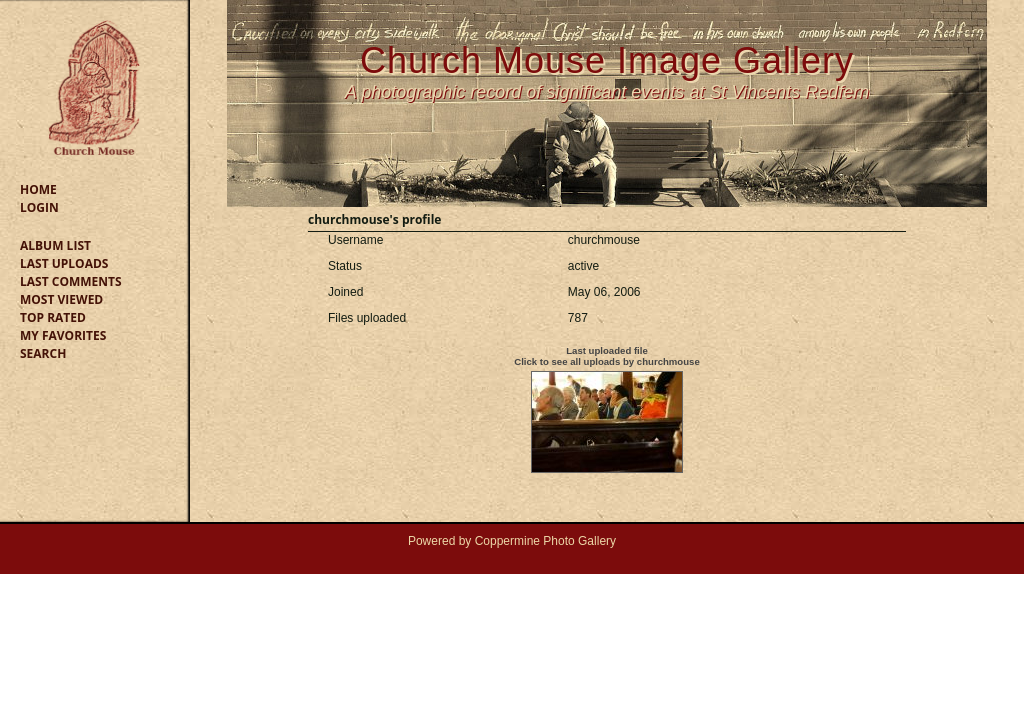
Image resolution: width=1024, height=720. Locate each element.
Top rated (53, 317)
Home (38, 189)
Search (43, 353)
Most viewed (61, 299)
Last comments (71, 281)
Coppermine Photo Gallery (545, 541)
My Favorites (63, 335)
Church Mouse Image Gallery (607, 60)
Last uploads (64, 263)
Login (39, 207)
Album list (55, 245)
